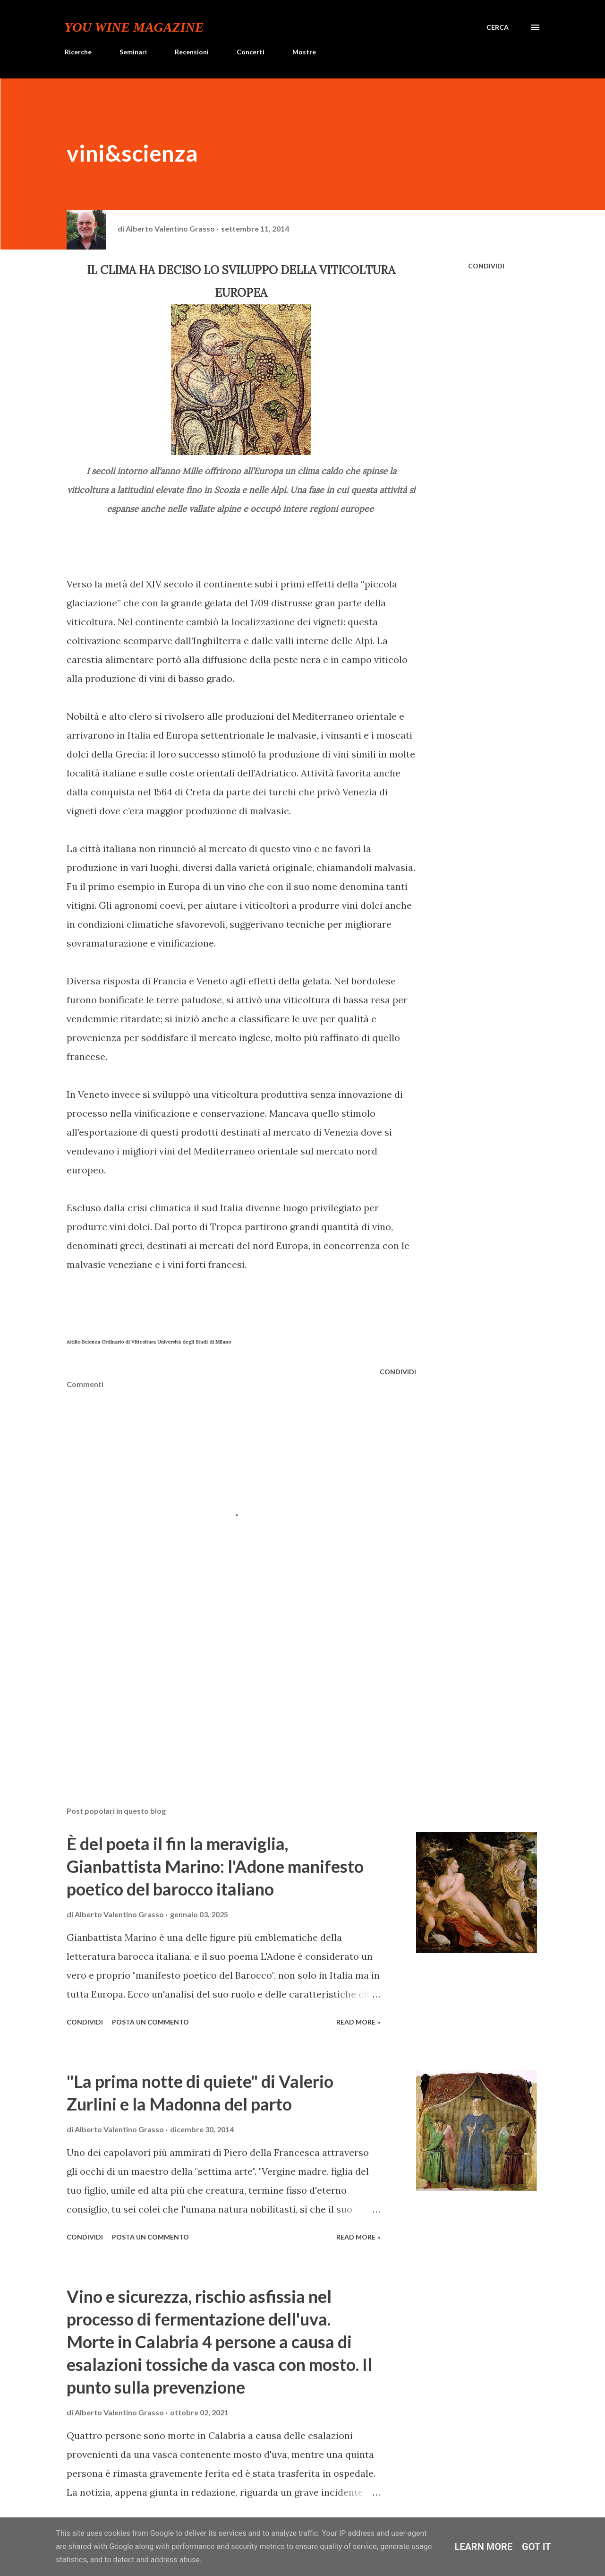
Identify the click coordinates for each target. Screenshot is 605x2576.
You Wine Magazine (134, 27)
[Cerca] (497, 27)
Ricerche (78, 52)
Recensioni (192, 52)
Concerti (250, 52)
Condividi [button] (486, 266)
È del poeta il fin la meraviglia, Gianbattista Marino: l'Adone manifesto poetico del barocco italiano (215, 1866)
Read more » (358, 2022)
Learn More (483, 2546)
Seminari (133, 52)
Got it (536, 2546)
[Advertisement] (137, 1693)
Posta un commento (150, 2022)
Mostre (304, 52)
